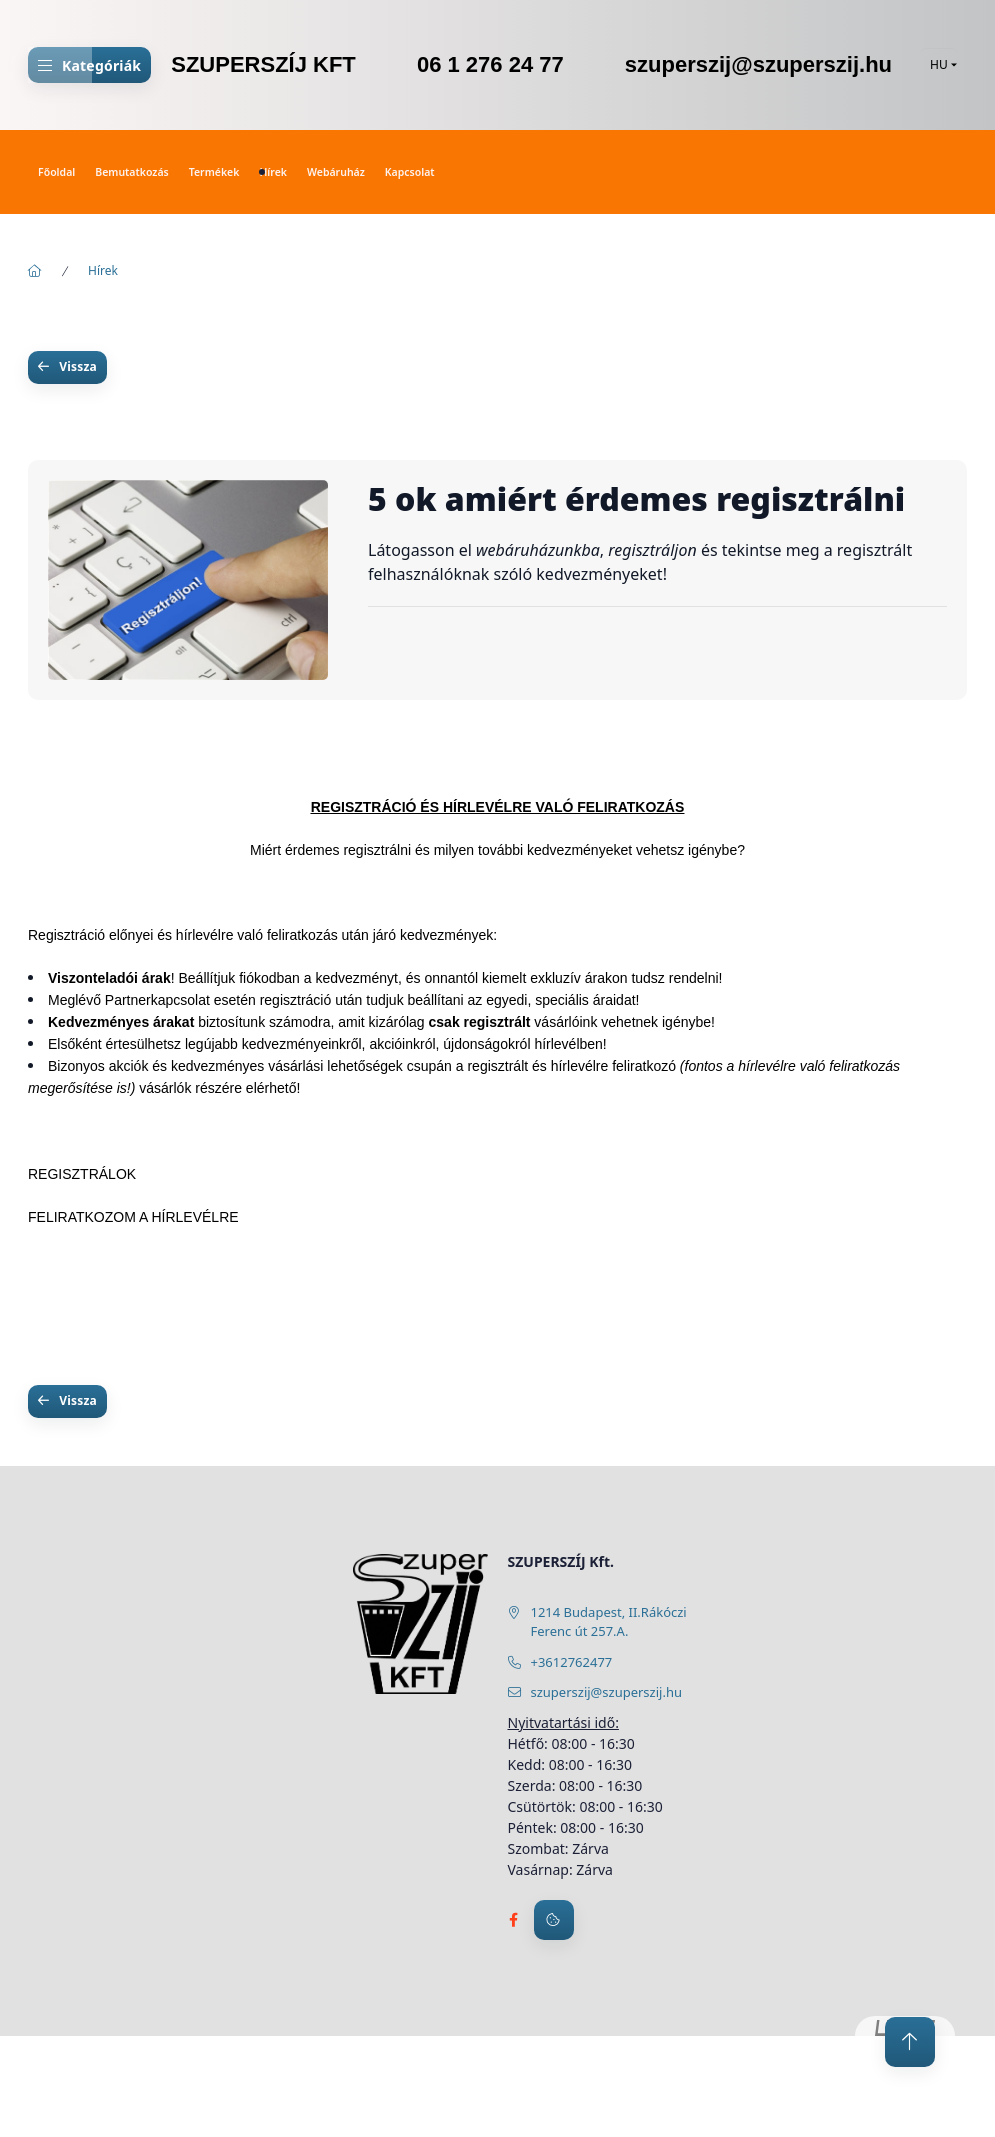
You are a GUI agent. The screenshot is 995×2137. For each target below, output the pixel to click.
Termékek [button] (214, 172)
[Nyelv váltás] (939, 65)
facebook (514, 1920)
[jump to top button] (910, 2042)
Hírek (273, 172)
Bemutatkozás (131, 172)
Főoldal (56, 172)
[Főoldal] (35, 271)
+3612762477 (572, 1662)
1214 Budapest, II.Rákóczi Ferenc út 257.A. (609, 1622)
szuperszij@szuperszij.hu (606, 1692)
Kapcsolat (410, 172)
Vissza (78, 366)
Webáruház (336, 172)
